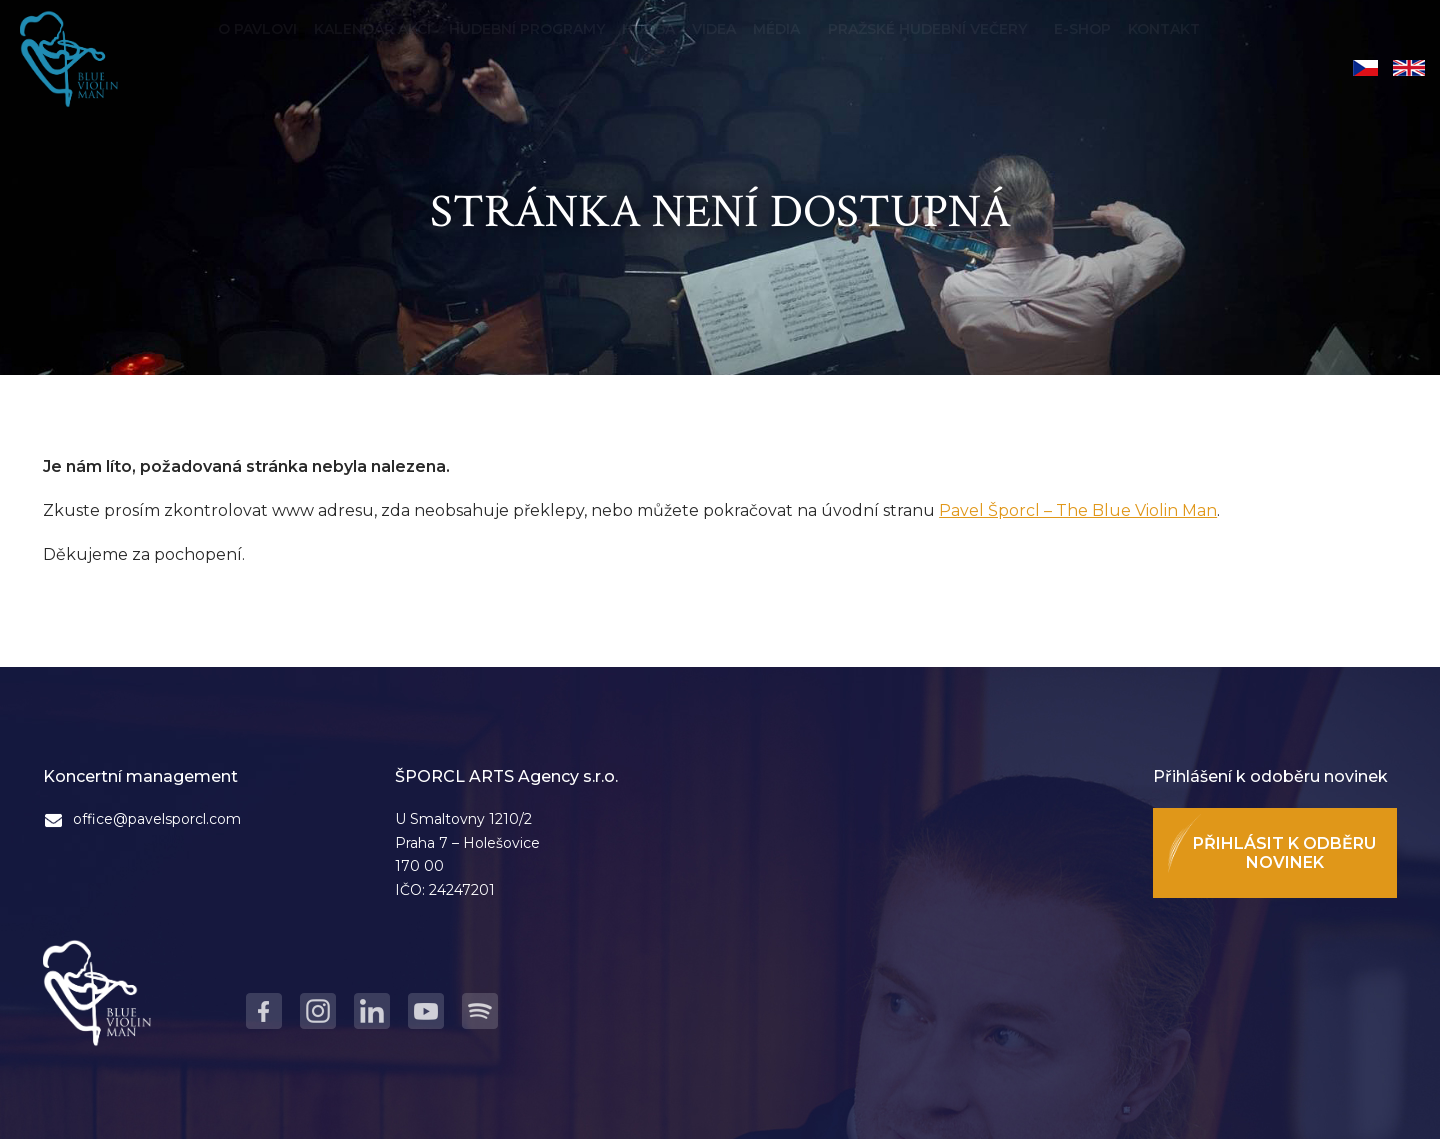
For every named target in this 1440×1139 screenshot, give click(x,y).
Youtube (426, 1011)
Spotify (480, 1011)
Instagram (318, 1011)
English (1409, 68)
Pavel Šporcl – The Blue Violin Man (1078, 510)
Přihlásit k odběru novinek (1284, 853)
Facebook (264, 1011)
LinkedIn (372, 1011)
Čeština (1365, 68)
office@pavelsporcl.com (157, 819)
